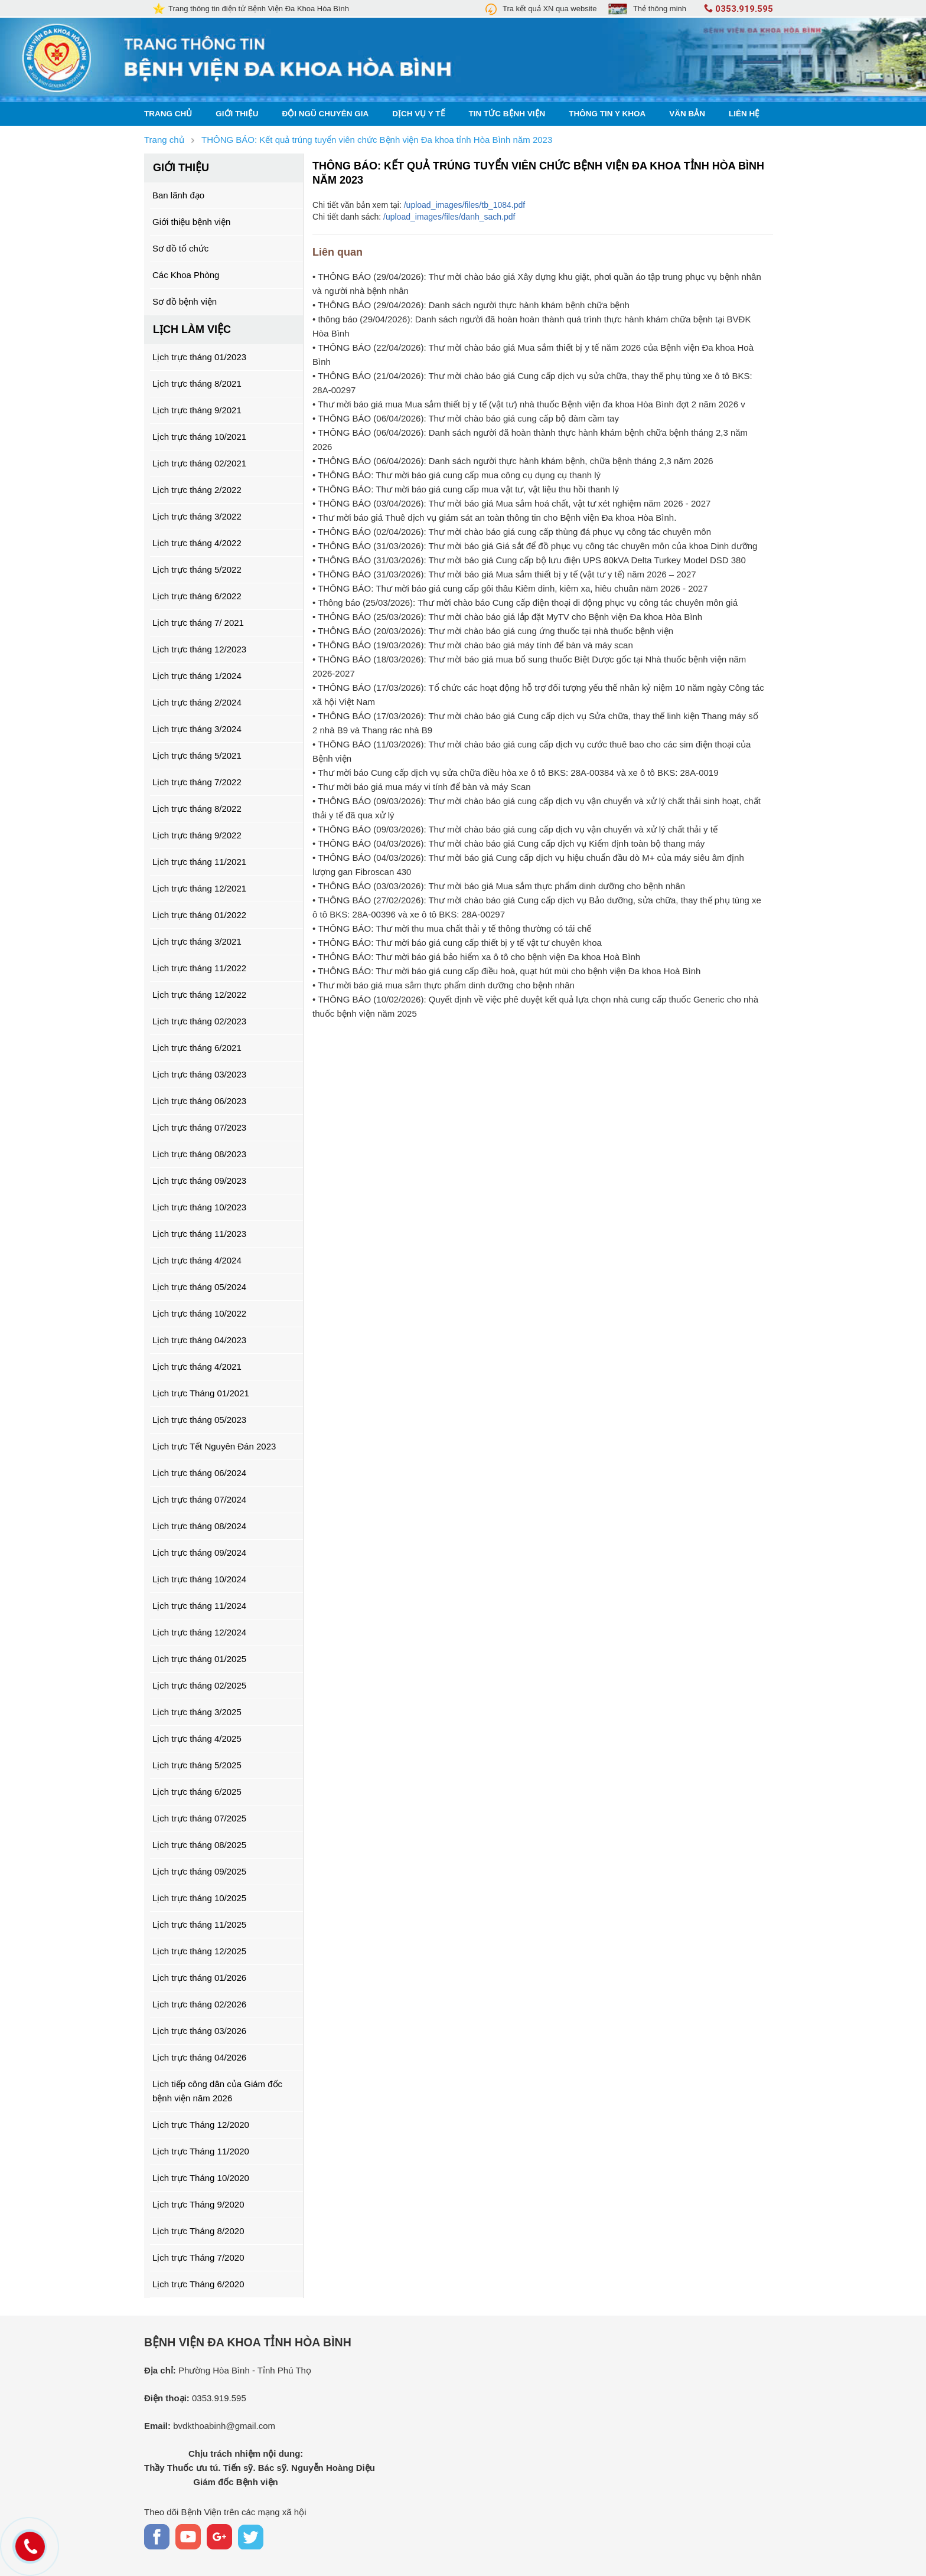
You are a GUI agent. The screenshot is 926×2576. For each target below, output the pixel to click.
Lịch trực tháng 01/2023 (199, 357)
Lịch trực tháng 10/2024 (199, 1579)
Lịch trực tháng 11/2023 (199, 1234)
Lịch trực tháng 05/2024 (199, 1287)
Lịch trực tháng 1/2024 (197, 676)
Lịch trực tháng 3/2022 (197, 516)
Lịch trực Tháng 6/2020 (198, 2284)
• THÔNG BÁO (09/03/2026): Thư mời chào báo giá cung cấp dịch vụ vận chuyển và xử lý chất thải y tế (515, 829)
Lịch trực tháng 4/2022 (197, 543)
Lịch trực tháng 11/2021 (199, 862)
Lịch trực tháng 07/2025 (199, 1818)
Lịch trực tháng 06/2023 (199, 1101)
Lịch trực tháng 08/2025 (199, 1845)
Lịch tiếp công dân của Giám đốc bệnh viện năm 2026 (217, 2091)
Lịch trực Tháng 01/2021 (200, 1393)
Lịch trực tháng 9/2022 (197, 835)
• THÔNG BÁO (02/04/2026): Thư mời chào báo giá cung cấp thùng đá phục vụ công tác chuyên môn (511, 532)
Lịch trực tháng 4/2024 (197, 1260)
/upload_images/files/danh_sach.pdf (449, 216)
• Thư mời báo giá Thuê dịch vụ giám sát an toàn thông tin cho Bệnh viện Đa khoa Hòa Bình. (494, 517)
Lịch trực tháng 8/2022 (197, 809)
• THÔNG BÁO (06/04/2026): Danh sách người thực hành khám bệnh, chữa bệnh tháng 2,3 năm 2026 (512, 461)
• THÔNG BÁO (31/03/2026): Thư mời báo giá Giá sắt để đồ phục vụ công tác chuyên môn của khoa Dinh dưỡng (534, 546)
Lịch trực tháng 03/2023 (199, 1074)
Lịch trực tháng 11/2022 (199, 968)
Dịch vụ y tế (418, 113)
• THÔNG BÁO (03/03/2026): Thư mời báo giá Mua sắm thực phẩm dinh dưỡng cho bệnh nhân (498, 886)
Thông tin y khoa (607, 113)
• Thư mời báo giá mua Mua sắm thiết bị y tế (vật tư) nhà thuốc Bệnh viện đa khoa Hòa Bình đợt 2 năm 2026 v (528, 404)
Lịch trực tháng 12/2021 (199, 888)
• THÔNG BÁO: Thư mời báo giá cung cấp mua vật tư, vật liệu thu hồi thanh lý (465, 489)
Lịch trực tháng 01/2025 (199, 1659)
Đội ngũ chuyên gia (325, 113)
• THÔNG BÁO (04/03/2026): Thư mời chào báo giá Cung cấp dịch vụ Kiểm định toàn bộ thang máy (508, 843)
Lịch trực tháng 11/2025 (199, 1924)
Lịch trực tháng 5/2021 (197, 755)
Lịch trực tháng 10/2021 (199, 437)
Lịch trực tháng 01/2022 (199, 915)
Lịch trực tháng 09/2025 (199, 1871)
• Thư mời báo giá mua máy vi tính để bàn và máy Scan (421, 787)
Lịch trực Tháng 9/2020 (198, 2204)
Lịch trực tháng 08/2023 (199, 1154)
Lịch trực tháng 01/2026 (199, 1978)
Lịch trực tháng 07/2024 (199, 1499)
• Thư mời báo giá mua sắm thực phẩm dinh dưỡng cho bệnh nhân (443, 985)
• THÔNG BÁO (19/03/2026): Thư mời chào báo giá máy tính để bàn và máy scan (472, 645)
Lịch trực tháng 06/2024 (199, 1473)
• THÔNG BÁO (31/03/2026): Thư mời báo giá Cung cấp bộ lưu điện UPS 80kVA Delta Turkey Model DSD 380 (529, 560)
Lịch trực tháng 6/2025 (197, 1792)
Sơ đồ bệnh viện (184, 301)
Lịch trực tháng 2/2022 (197, 490)
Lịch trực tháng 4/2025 (197, 1738)
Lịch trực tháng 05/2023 (199, 1420)
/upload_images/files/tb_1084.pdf (464, 205)
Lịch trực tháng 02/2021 (199, 463)
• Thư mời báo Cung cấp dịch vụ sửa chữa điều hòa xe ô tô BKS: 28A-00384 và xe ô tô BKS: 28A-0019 (515, 773)
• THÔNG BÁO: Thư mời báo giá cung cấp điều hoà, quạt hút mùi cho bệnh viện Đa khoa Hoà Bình (506, 971)
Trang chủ (168, 113)
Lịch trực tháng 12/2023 (199, 649)
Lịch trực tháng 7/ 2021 (198, 623)
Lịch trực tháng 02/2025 (199, 1685)
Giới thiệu (237, 113)
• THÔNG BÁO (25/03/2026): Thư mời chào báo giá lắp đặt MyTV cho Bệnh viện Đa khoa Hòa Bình (507, 617)
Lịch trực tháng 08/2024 (199, 1526)
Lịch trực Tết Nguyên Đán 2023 (214, 1446)
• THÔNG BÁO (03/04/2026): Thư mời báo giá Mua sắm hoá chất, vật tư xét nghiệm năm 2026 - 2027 (511, 503)
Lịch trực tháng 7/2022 (197, 782)
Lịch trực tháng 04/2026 (199, 2057)
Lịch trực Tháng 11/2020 (200, 2151)
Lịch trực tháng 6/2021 (197, 1048)
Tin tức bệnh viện (507, 113)
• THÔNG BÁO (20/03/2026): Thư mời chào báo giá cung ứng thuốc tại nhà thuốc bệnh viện (492, 631)
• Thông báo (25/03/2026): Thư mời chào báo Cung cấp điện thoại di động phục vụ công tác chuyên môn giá (525, 603)
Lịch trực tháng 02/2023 (199, 1021)
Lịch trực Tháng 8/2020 (198, 2231)
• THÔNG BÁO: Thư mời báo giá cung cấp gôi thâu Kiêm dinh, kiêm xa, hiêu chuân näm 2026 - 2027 (510, 588)
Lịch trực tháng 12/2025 (199, 1951)
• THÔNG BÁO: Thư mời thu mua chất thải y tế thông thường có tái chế (451, 928)
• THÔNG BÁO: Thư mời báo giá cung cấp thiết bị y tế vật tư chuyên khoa (457, 943)
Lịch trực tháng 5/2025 (197, 1765)
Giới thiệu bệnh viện (191, 222)
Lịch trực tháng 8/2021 (197, 383)
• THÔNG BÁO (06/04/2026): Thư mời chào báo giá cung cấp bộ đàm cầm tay (465, 418)
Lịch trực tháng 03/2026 (199, 2031)
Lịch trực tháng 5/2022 (197, 569)
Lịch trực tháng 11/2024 (199, 1606)
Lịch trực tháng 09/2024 (199, 1552)
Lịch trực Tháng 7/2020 (198, 2257)
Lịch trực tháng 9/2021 (197, 410)
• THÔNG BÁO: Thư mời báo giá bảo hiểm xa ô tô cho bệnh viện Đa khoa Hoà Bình (476, 957)
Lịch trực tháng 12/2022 (199, 995)
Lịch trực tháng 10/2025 (199, 1898)
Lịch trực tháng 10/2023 (199, 1207)
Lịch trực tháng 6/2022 (197, 596)
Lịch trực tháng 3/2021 (197, 941)
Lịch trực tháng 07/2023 (199, 1127)
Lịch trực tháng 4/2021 (197, 1367)
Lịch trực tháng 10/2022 (199, 1313)
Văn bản (687, 113)
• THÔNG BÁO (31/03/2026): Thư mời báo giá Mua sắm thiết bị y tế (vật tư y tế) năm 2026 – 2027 (504, 574)
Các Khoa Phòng (185, 275)
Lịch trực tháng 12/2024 (199, 1632)
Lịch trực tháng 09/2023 (199, 1181)
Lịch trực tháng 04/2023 (199, 1340)
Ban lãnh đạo (178, 195)
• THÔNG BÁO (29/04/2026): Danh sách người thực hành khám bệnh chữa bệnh (471, 305)
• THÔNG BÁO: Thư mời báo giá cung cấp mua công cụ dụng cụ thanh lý (456, 475)
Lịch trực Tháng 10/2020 (200, 2178)
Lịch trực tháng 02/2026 (199, 2004)
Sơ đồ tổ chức (180, 248)
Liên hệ (744, 113)
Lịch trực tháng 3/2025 (197, 1712)
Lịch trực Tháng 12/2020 (200, 2125)
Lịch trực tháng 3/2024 (197, 729)
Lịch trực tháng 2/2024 (197, 702)
